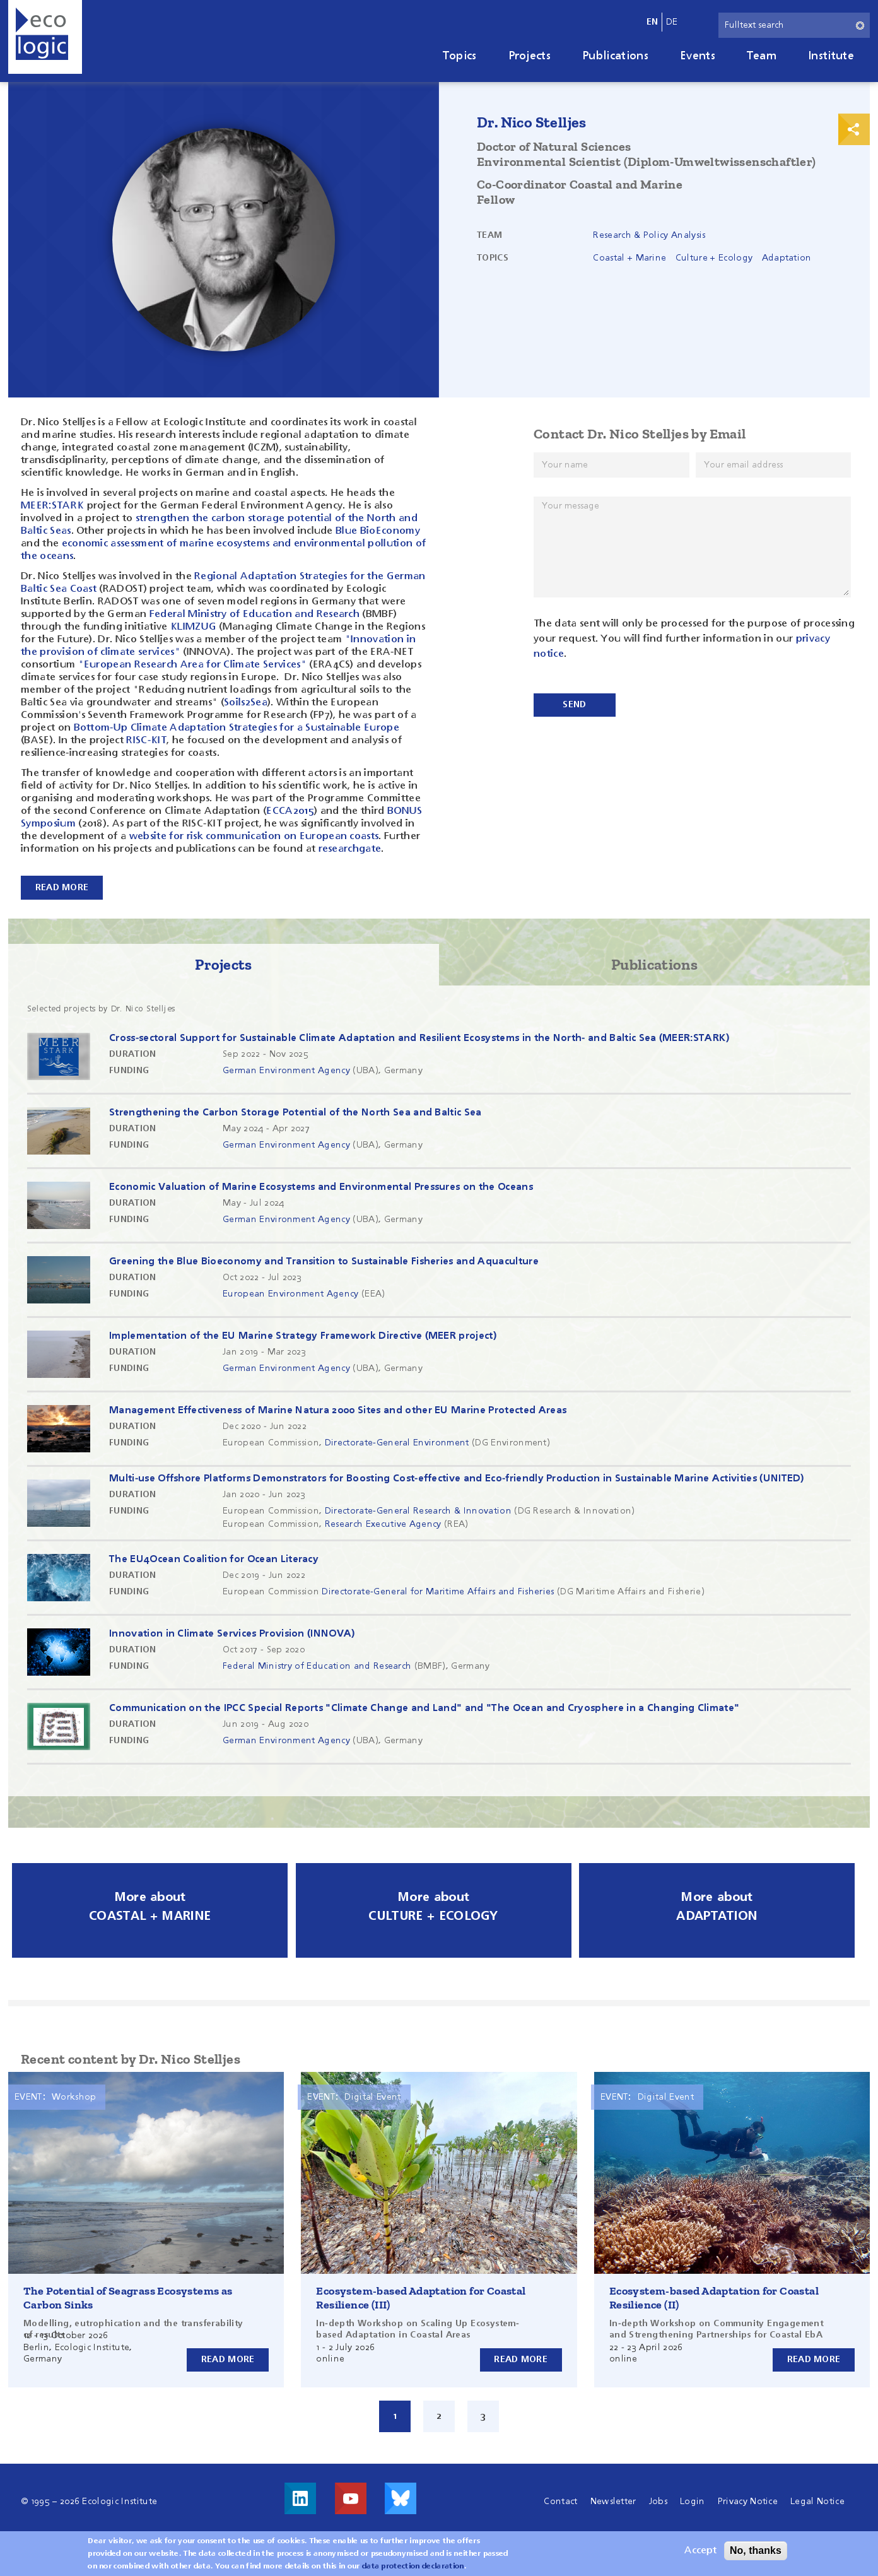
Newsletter (613, 2500)
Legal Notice (817, 2500)
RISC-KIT (146, 741)
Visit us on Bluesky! (400, 2497)
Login (692, 2500)
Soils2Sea (245, 703)
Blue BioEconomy (378, 531)
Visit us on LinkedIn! (300, 2497)
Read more (228, 2358)
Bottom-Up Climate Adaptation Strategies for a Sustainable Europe (236, 728)
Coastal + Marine (629, 258)
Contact (560, 2500)
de (672, 22)
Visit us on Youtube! (350, 2497)
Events (697, 56)
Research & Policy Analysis (649, 235)
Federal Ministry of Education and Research (254, 614)
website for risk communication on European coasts (254, 837)
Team (761, 56)
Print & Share (854, 129)
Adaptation (787, 258)
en (652, 22)
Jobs (658, 2500)
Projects (529, 56)
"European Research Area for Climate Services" (192, 665)
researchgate (350, 849)
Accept (700, 2551)
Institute (831, 56)
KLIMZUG (195, 627)
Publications (615, 56)
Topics (460, 56)
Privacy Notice (748, 2500)
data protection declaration (413, 2566)
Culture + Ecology (714, 258)
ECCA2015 (290, 811)
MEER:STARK (52, 506)
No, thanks (755, 2550)
